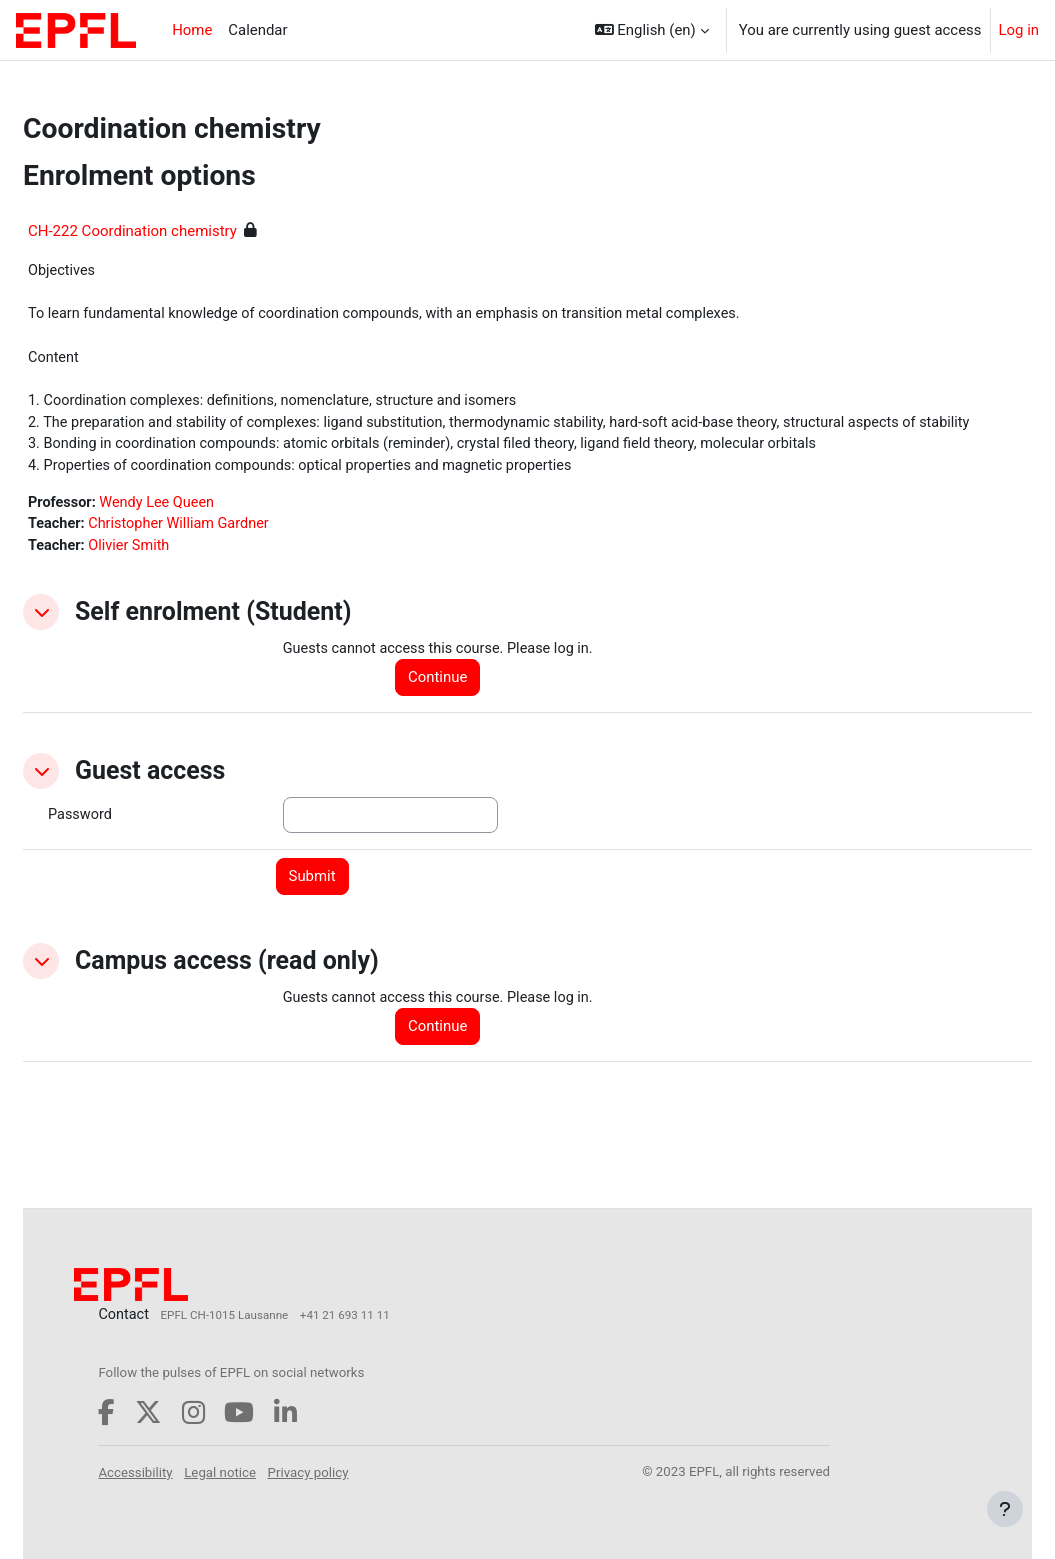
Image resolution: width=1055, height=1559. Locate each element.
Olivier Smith (180, 577)
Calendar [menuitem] (257, 30)
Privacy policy (357, 1471)
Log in (1019, 30)
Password (129, 847)
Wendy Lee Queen (209, 532)
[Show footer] (1005, 1509)
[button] (652, 30)
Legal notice (270, 1471)
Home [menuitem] (192, 30)
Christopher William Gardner (231, 555)
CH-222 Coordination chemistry (180, 231)
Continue (466, 710)
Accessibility (185, 1471)
